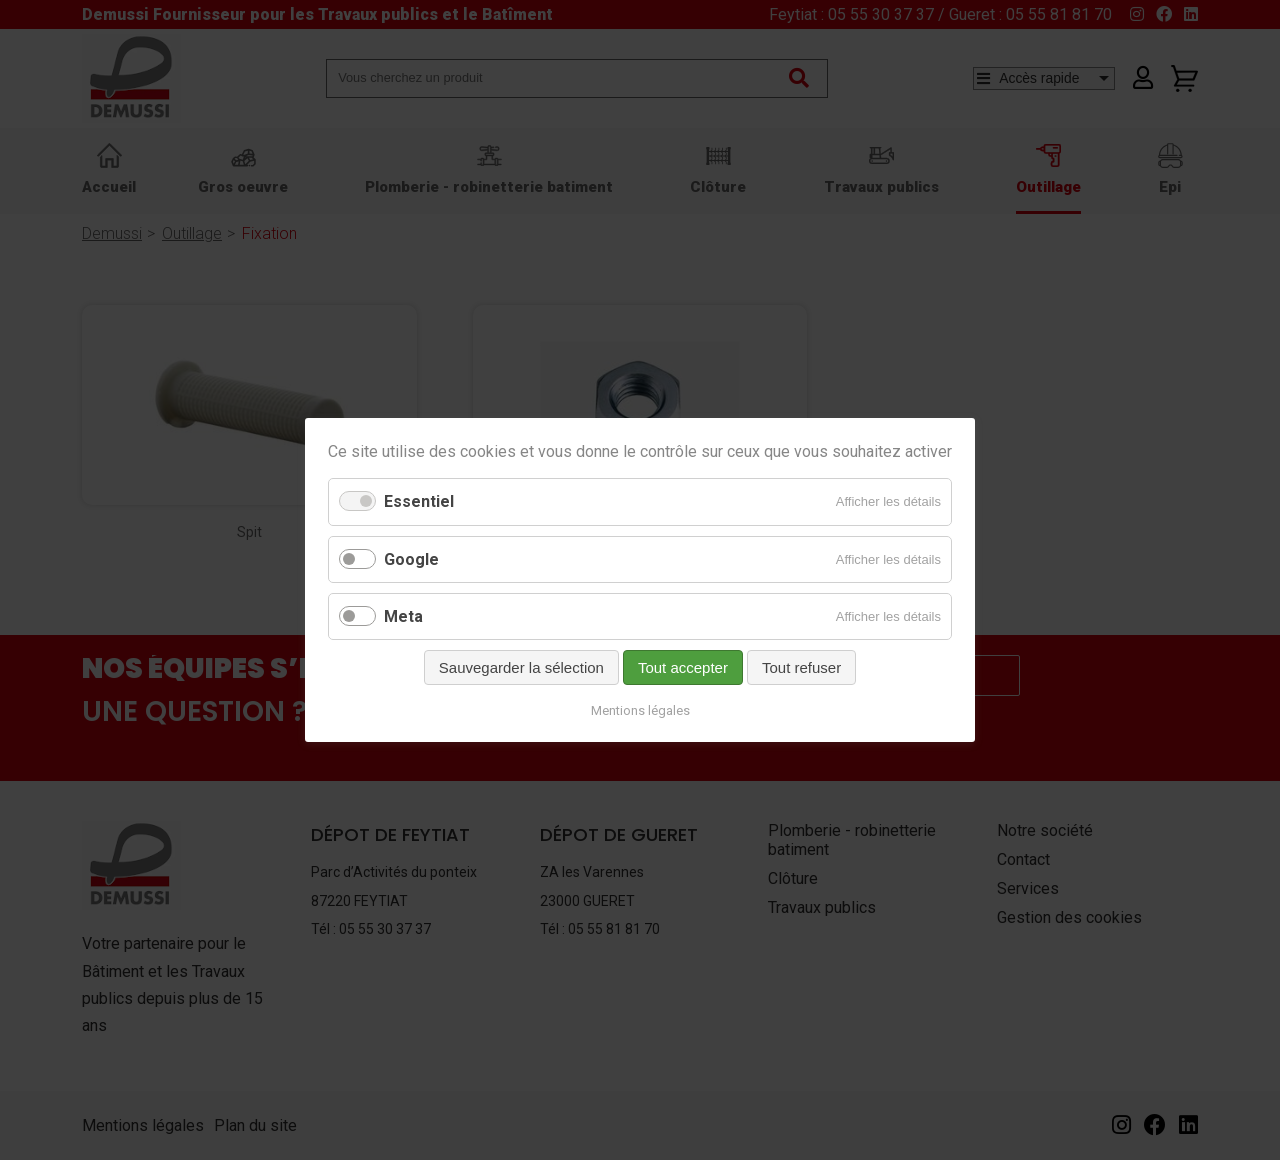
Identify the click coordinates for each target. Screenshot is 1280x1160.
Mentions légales (640, 710)
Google (411, 559)
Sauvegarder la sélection (521, 667)
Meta (403, 616)
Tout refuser (801, 667)
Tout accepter (683, 667)
